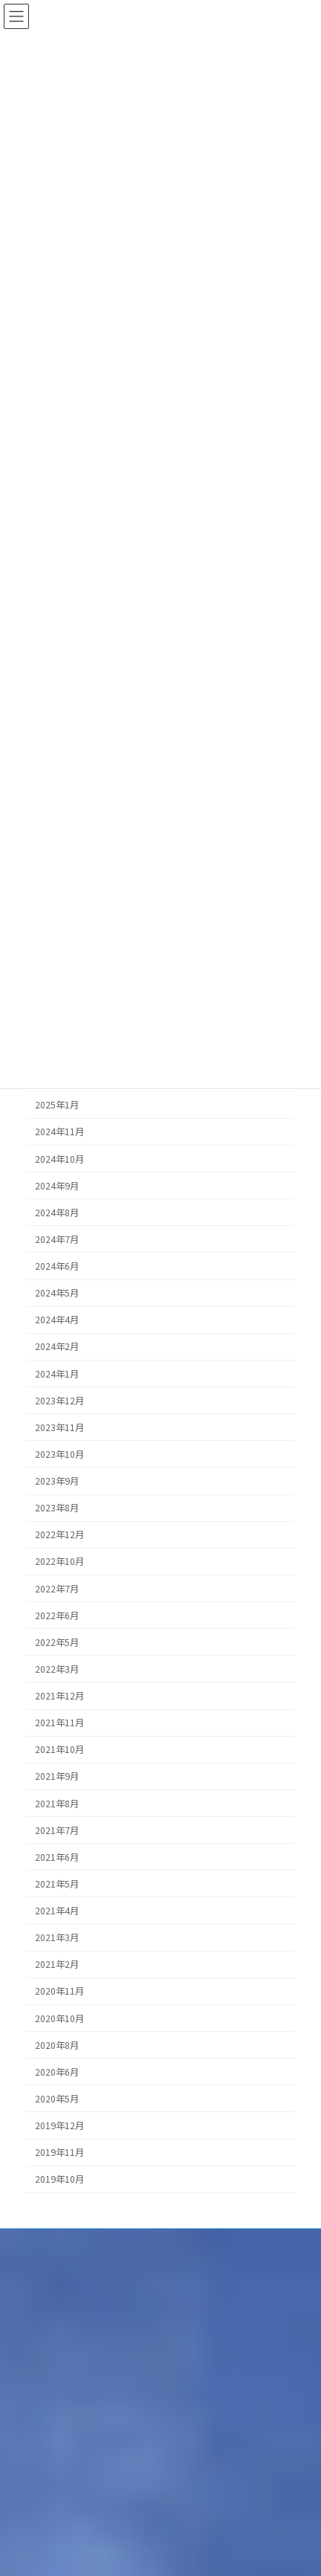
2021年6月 (57, 1857)
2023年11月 (59, 1427)
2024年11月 (59, 1131)
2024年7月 (57, 1239)
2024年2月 (57, 1346)
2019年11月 (59, 2152)
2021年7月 (57, 1830)
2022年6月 (57, 1615)
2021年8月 (57, 1803)
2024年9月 (57, 1185)
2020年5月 (57, 2098)
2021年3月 (57, 1937)
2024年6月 (57, 1266)
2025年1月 (57, 1104)
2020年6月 (57, 2072)
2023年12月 (59, 1400)
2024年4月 (57, 1319)
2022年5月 (57, 1642)
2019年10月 (59, 2179)
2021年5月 (57, 1884)
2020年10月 (59, 2018)
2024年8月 (57, 1212)
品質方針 (29, 2269)
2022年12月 (59, 1534)
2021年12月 (59, 1695)
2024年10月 (59, 1159)
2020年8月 (57, 2045)
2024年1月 (57, 1374)
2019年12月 (59, 2125)
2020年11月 (59, 1991)
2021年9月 (57, 1776)
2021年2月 (57, 1964)
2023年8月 (57, 1507)
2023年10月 (59, 1454)
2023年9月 (57, 1481)
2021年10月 (59, 1749)
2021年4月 (57, 1910)
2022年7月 (57, 1588)
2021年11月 (59, 1722)
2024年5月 (57, 1293)
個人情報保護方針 (46, 2242)
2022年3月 (57, 1669)
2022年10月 (59, 1561)
